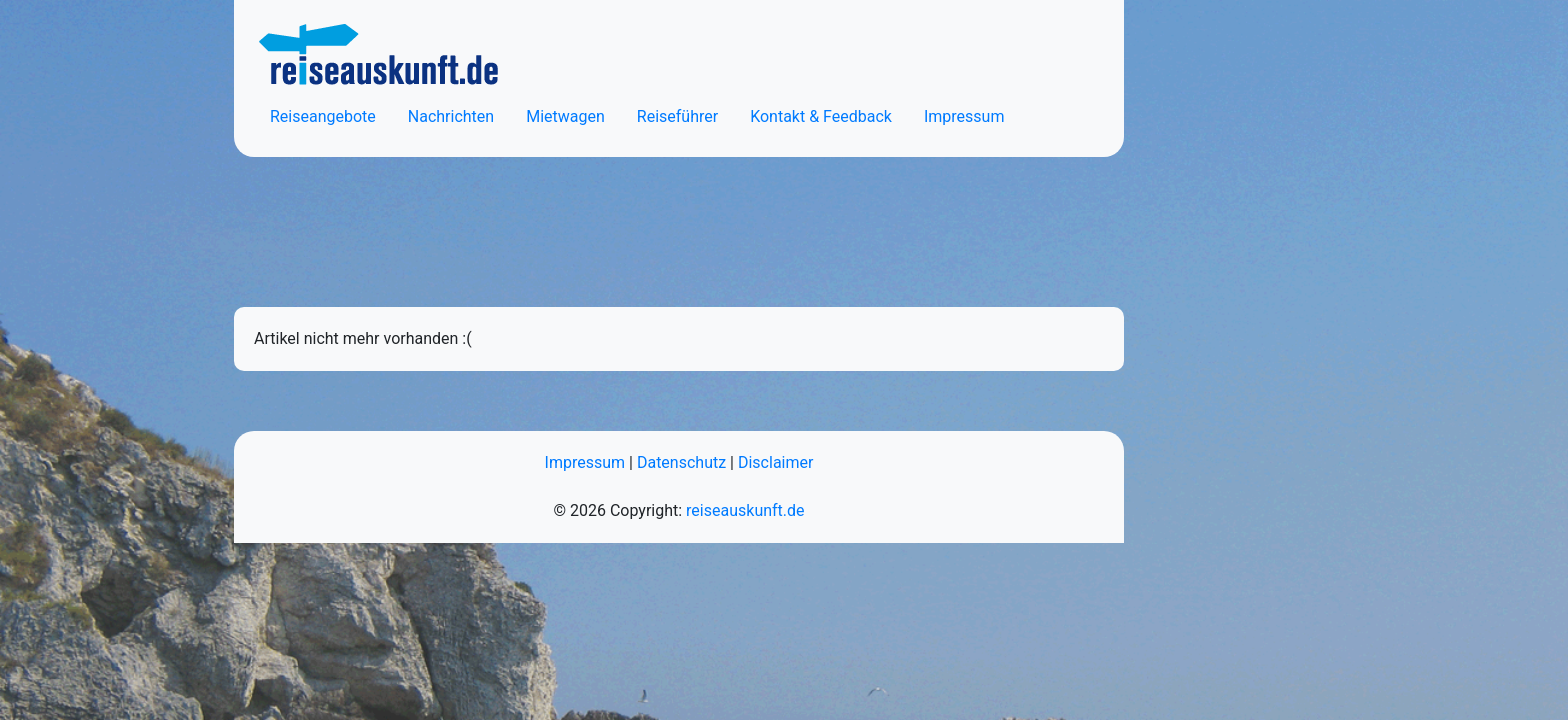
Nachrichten (451, 116)
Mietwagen (565, 116)
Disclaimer (775, 462)
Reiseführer (677, 116)
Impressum (964, 116)
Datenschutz (681, 462)
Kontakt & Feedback (821, 116)
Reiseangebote (323, 116)
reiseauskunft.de (745, 510)
